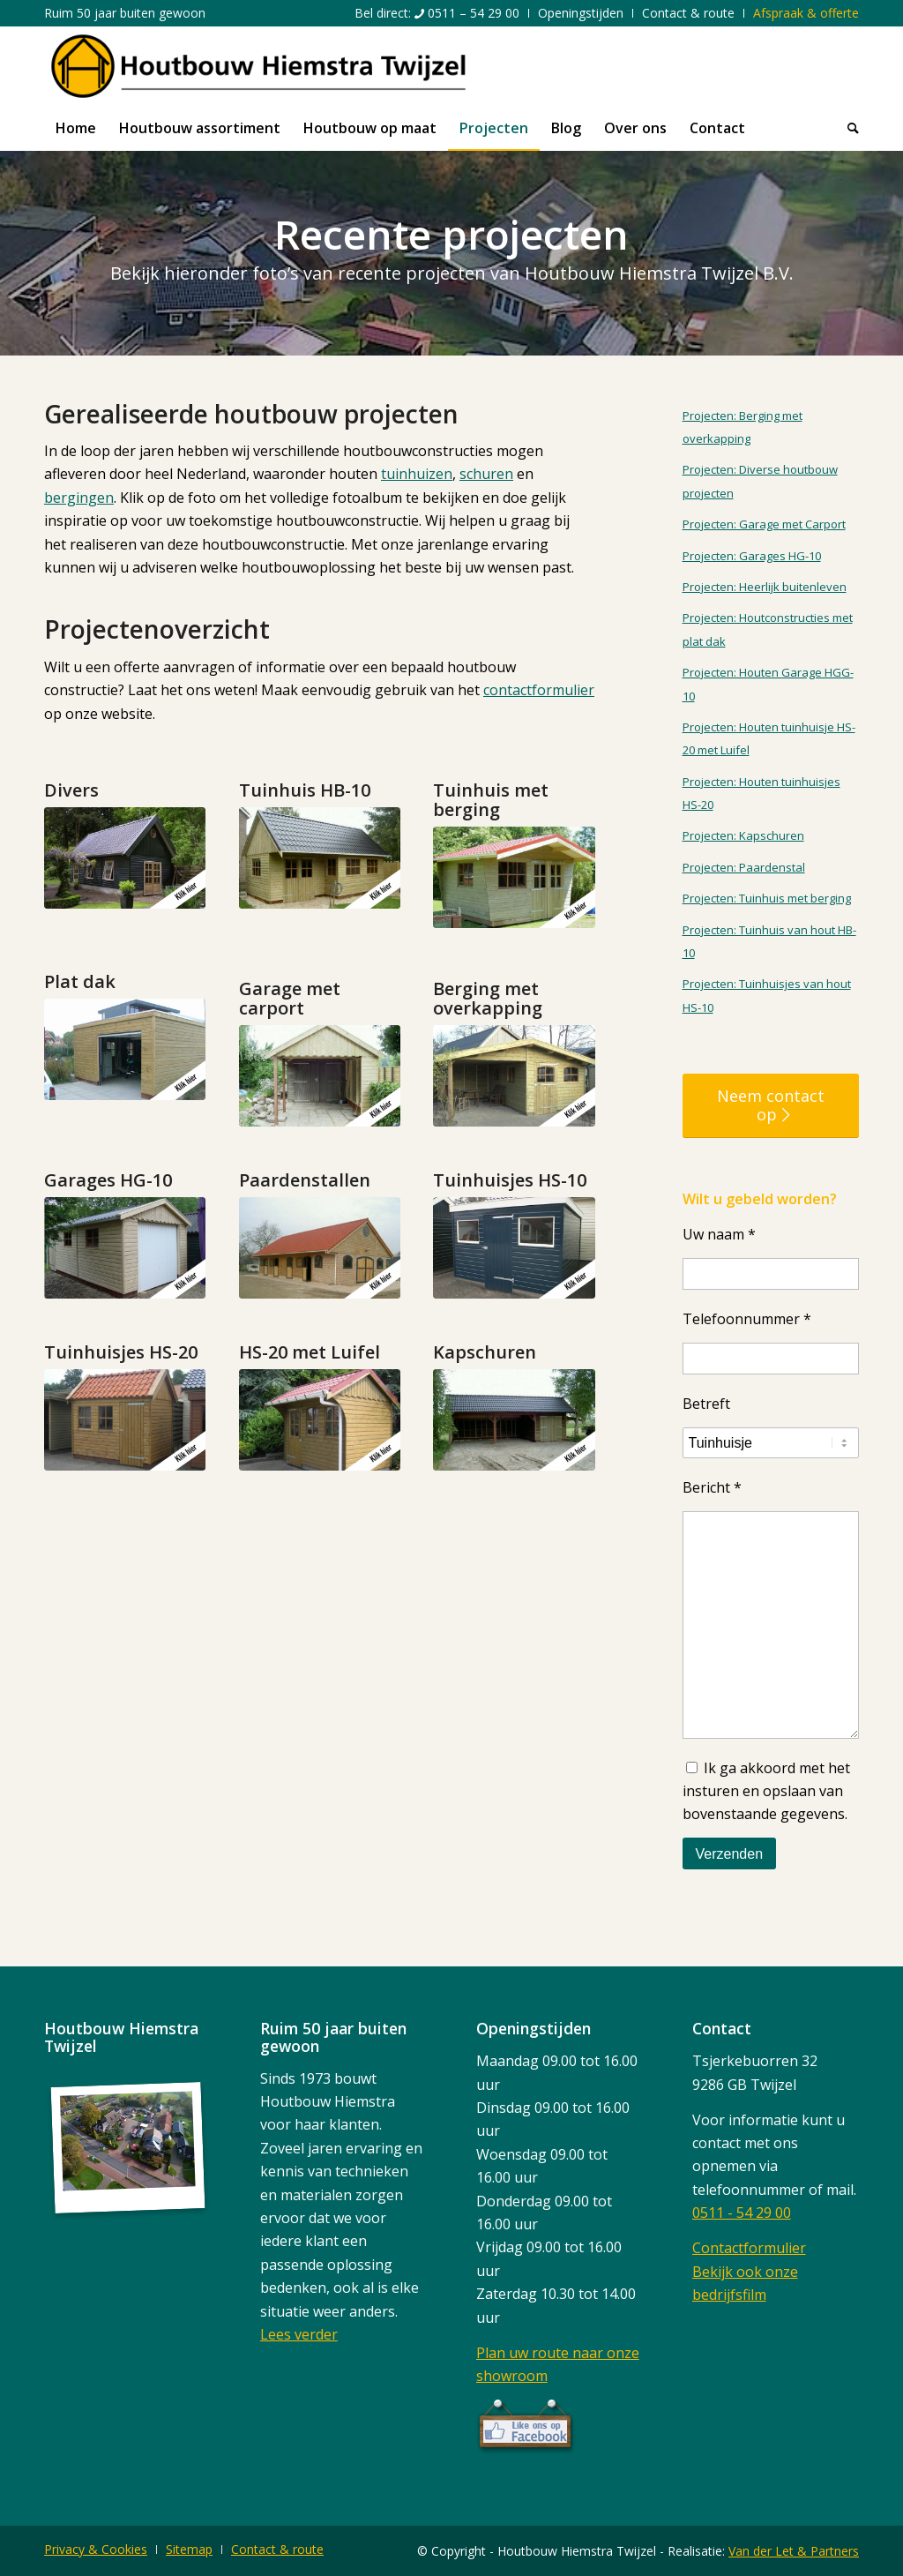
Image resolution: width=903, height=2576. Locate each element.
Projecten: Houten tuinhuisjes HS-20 (761, 793)
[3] (513, 877)
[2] (319, 858)
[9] (319, 1248)
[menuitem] (437, 13)
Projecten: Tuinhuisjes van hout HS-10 (767, 995)
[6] (513, 1076)
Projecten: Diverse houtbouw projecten (760, 480)
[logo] (258, 66)
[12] (319, 1420)
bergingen (79, 497)
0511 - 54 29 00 (741, 2212)
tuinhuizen (416, 473)
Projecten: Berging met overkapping (742, 427)
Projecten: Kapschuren (743, 835)
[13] (513, 1420)
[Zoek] (847, 128)
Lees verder (299, 2334)
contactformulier (538, 690)
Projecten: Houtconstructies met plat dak (768, 629)
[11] (124, 1420)
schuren (486, 473)
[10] (513, 1248)
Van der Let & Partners (793, 2550)
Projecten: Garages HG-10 (752, 556)
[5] (319, 1076)
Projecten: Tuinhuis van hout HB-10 (769, 941)
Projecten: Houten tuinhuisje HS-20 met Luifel (769, 738)
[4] (124, 1049)
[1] (124, 858)
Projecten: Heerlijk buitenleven (765, 587)
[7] (124, 1248)
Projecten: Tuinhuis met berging (767, 898)
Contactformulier (749, 2248)
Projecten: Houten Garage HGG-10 (768, 683)
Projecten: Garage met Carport (764, 524)
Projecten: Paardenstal (744, 867)
